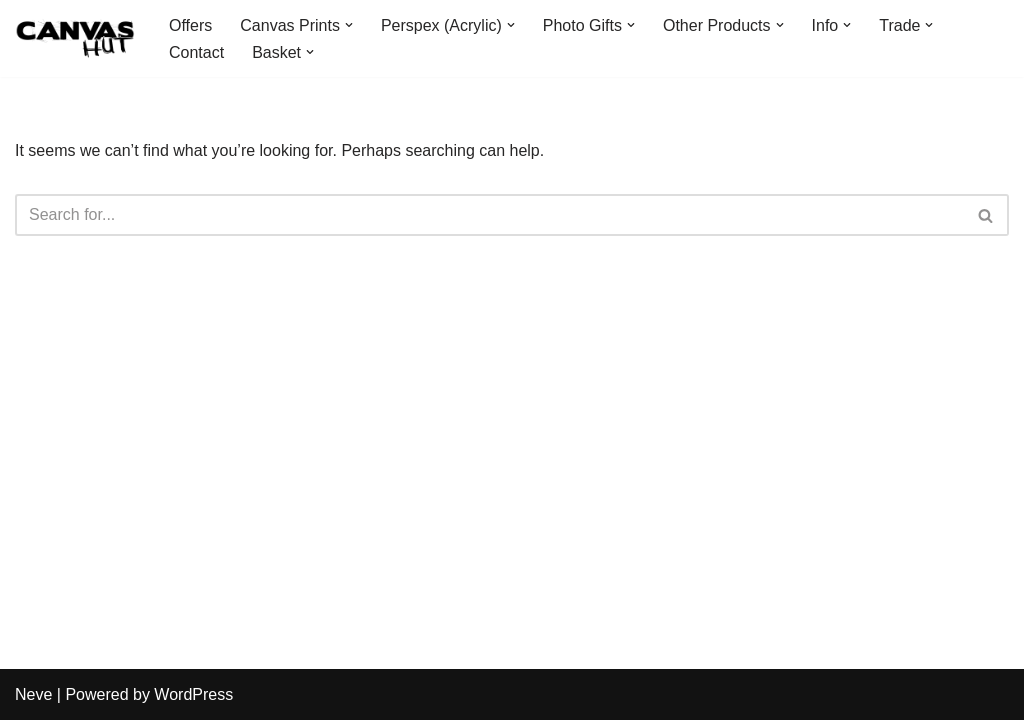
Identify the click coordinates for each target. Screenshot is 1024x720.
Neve (33, 694)
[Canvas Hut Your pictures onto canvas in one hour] (75, 38)
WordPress (193, 694)
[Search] (489, 215)
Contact (196, 52)
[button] (349, 25)
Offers (190, 25)
